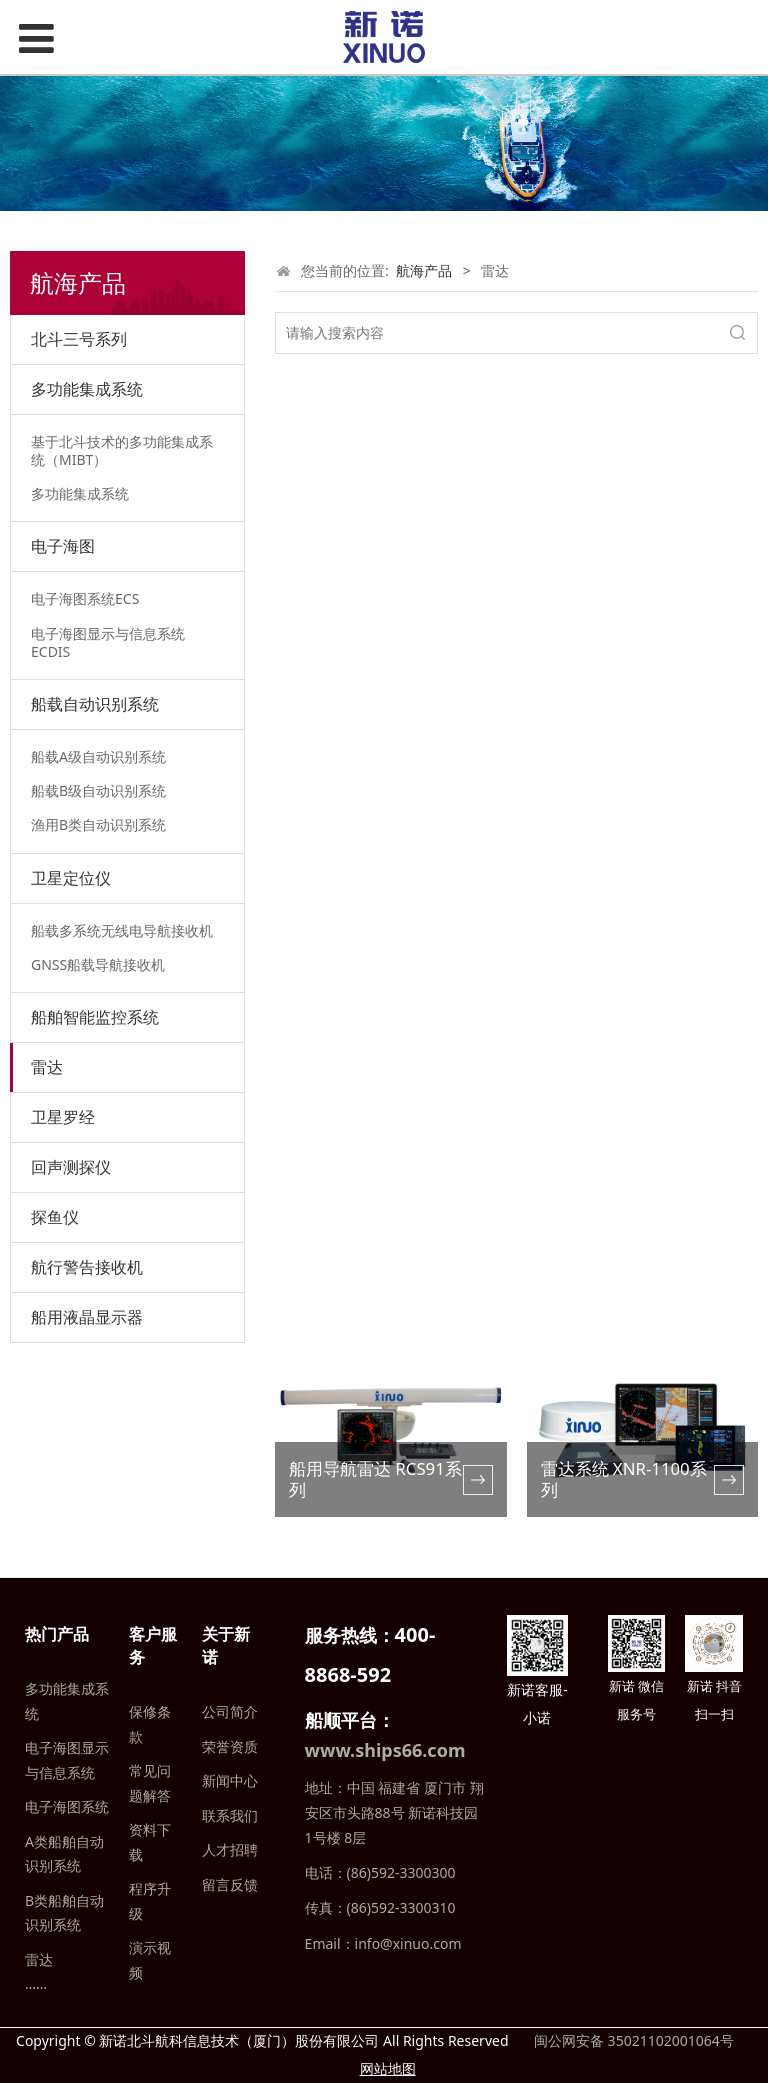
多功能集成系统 (87, 389)
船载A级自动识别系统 (98, 756)
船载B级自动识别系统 (98, 790)
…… (36, 1983)
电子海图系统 (67, 1806)
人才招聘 (230, 1849)
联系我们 (230, 1815)
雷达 (47, 1067)
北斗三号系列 (79, 339)
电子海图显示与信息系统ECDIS (108, 642)
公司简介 (230, 1711)
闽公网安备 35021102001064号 (631, 2040)
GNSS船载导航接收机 (98, 964)
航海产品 (424, 270)
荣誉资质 (230, 1746)
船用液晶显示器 (87, 1317)
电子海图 (63, 546)
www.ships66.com (385, 1750)
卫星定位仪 (71, 878)
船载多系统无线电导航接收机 (122, 930)
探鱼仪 (55, 1217)
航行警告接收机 (87, 1267)
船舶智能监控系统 (95, 1017)
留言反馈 (230, 1884)
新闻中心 (230, 1780)
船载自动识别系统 (95, 704)
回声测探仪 (71, 1167)
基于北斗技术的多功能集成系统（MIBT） (122, 450)
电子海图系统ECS (85, 598)
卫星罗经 (63, 1117)
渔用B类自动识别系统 (98, 824)
